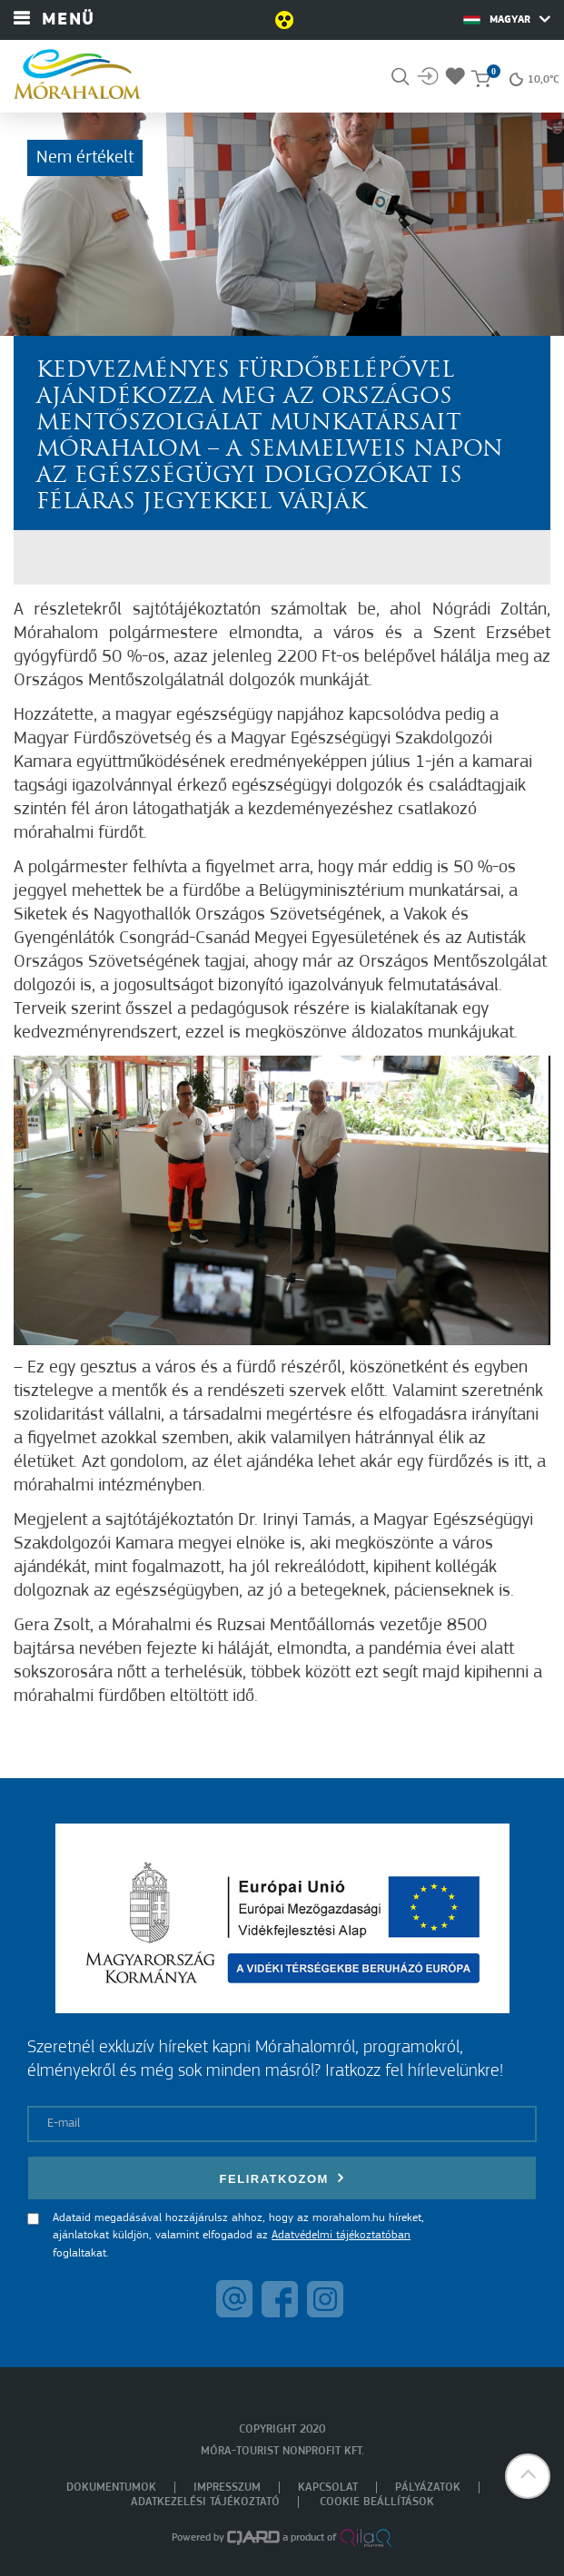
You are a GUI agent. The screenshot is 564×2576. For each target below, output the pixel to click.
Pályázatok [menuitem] (427, 2487)
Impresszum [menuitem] (227, 2487)
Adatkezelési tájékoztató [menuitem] (205, 2502)
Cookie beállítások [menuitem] (377, 2502)
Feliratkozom (282, 2178)
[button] (527, 2476)
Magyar (506, 19)
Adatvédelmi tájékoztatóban (341, 2235)
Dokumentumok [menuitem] (111, 2487)
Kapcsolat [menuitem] (328, 2487)
